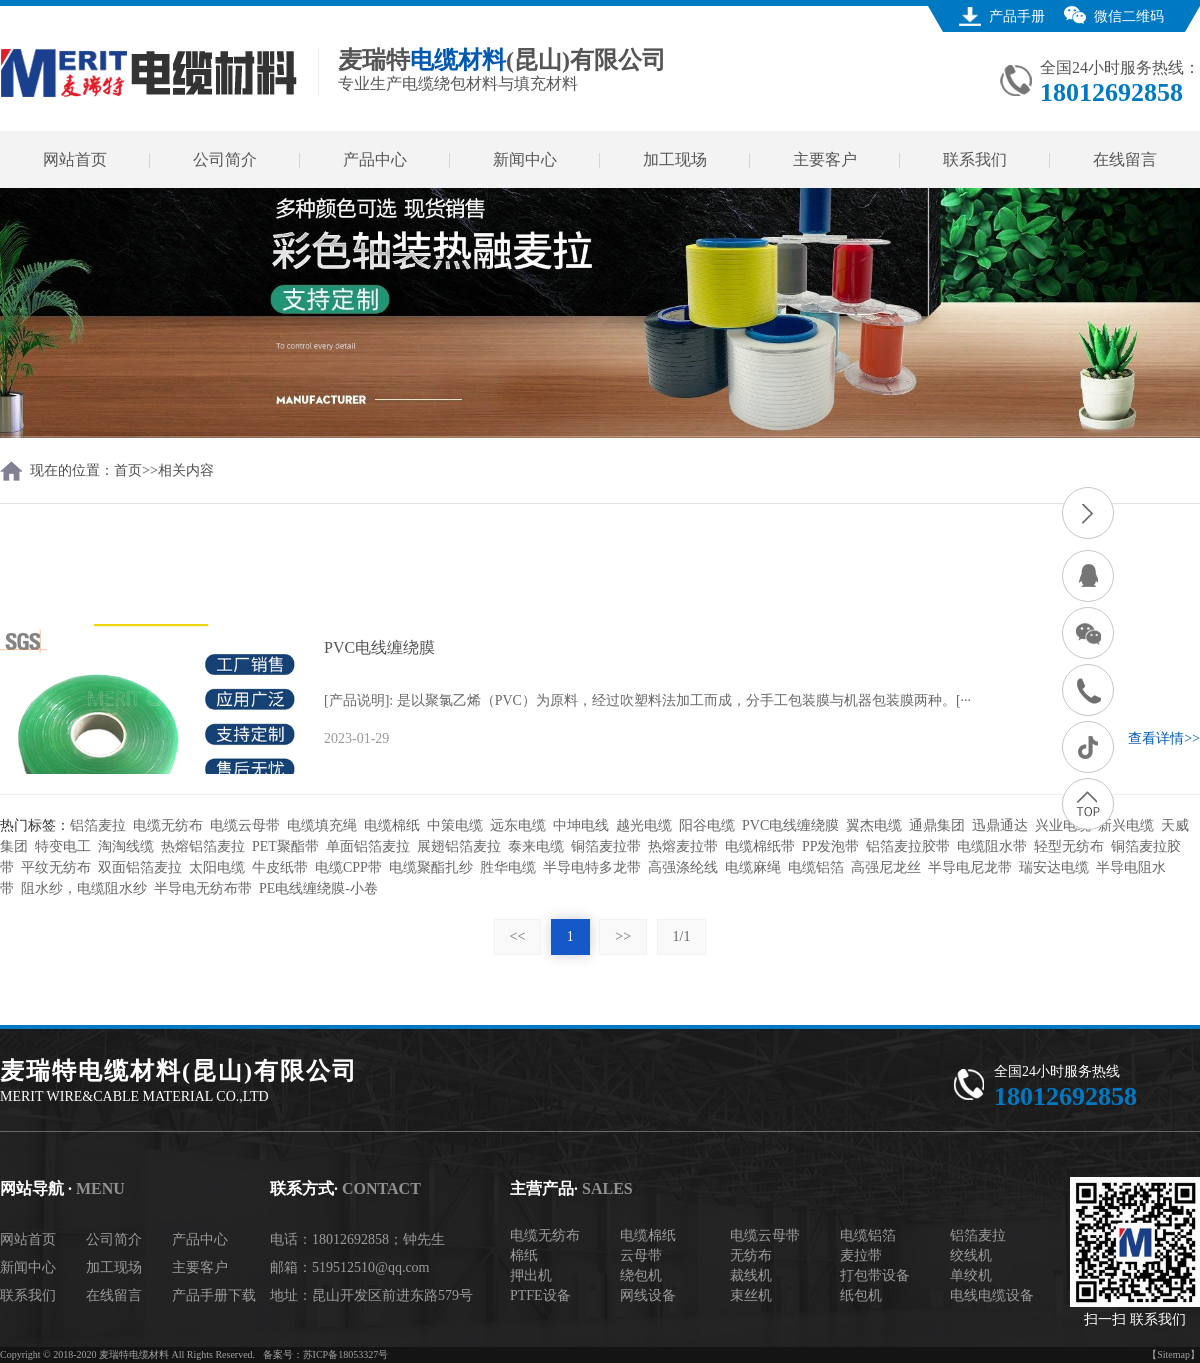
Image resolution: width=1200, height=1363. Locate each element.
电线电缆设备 (992, 1295)
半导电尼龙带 (970, 867)
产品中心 (375, 159)
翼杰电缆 (874, 825)
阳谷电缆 (707, 825)
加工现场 (675, 159)
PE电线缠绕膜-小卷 (318, 888)
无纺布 (751, 1255)
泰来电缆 (536, 846)
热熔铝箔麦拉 (203, 846)
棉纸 (524, 1255)
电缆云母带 (245, 825)
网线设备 (648, 1295)
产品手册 (1017, 16)
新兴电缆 (1126, 825)
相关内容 (186, 470)
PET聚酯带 (285, 846)
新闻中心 (525, 159)
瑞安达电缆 (1054, 867)
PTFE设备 (540, 1295)
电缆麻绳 (753, 867)
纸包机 (861, 1295)
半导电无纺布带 (203, 888)
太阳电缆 (217, 867)
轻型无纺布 (1069, 846)
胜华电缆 (508, 867)
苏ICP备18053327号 (346, 1354)
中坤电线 (581, 825)
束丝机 (751, 1295)
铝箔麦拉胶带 (908, 846)
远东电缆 (518, 825)
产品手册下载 (214, 1295)
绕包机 (641, 1275)
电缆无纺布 (168, 825)
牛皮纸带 (280, 867)
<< (518, 936)
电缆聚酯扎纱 (431, 867)
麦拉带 (861, 1255)
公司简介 (225, 159)
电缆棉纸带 (760, 846)
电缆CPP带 (348, 867)
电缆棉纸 (392, 825)
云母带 (641, 1255)
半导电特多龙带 (592, 867)
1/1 (682, 936)
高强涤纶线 (683, 867)
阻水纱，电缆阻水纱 (84, 888)
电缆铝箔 (816, 867)
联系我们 (975, 159)
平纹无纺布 (56, 867)
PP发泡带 (831, 846)
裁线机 (751, 1275)
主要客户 (825, 159)
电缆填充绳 (322, 825)
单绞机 (971, 1275)
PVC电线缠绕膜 (790, 825)
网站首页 (75, 159)
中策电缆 (455, 825)
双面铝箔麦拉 (140, 867)
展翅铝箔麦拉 (459, 846)
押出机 (531, 1275)
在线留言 (1125, 159)
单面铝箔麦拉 (368, 846)
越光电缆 (644, 825)
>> (623, 936)
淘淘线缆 (126, 846)
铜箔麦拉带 (606, 846)
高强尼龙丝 (886, 867)
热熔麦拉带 (683, 846)
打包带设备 (875, 1275)
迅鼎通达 (1000, 825)
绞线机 (971, 1255)
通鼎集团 (937, 825)
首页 (128, 470)
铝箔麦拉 (98, 825)
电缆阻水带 (992, 846)
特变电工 (63, 846)
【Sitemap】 (1173, 1354)
